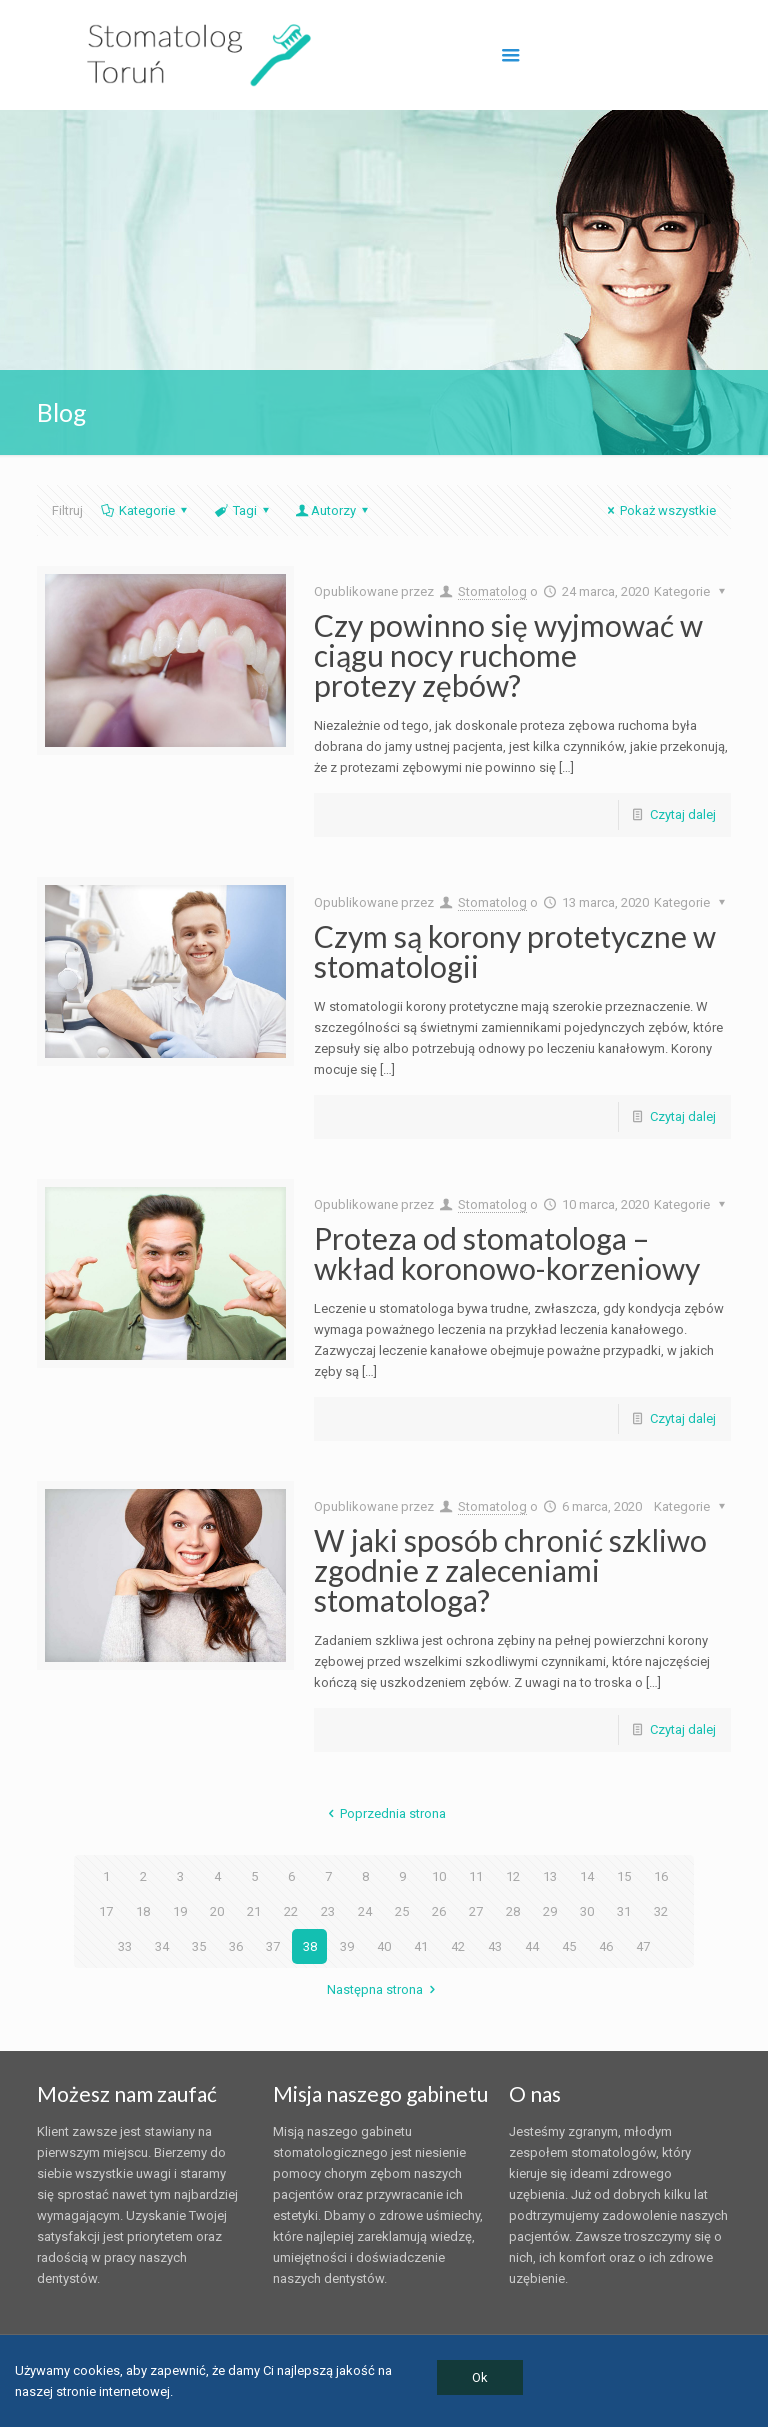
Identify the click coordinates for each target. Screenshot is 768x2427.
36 (236, 1946)
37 (273, 1946)
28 (513, 1911)
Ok (480, 2377)
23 (328, 1911)
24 (365, 1911)
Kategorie (145, 510)
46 (606, 1946)
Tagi (242, 510)
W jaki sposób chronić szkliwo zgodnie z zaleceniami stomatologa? (510, 1570)
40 (384, 1946)
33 (125, 1946)
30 (587, 1911)
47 (643, 1946)
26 (439, 1911)
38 (310, 1946)
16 (661, 1876)
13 (550, 1876)
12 (513, 1876)
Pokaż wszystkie (659, 510)
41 (421, 1946)
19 (180, 1911)
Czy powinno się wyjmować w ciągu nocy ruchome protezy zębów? (508, 655)
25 (402, 1911)
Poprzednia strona (384, 1813)
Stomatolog (492, 591)
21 (254, 1911)
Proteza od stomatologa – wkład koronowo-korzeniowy (507, 1253)
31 (624, 1911)
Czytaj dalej (683, 814)
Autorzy (333, 510)
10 (439, 1876)
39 (347, 1946)
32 (661, 1911)
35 (199, 1946)
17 (106, 1911)
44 (532, 1946)
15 (624, 1876)
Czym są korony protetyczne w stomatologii (515, 951)
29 (550, 1911)
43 (495, 1946)
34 (162, 1946)
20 (217, 1911)
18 (143, 1911)
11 (476, 1876)
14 (587, 1876)
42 (458, 1946)
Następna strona (384, 1989)
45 (569, 1946)
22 (291, 1911)
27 (476, 1911)
